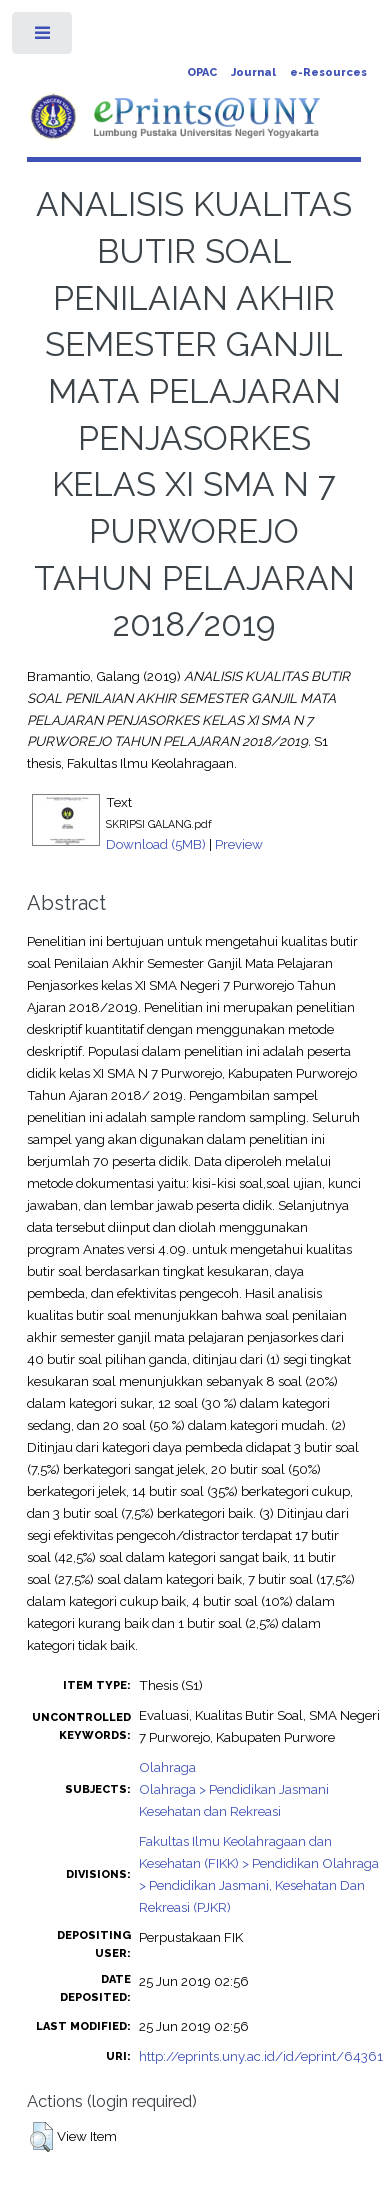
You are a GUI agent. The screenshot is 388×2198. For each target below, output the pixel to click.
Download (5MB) (156, 844)
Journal (253, 72)
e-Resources (328, 72)
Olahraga (167, 1767)
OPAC (202, 72)
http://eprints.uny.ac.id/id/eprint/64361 (261, 2056)
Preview (239, 844)
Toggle (43, 37)
